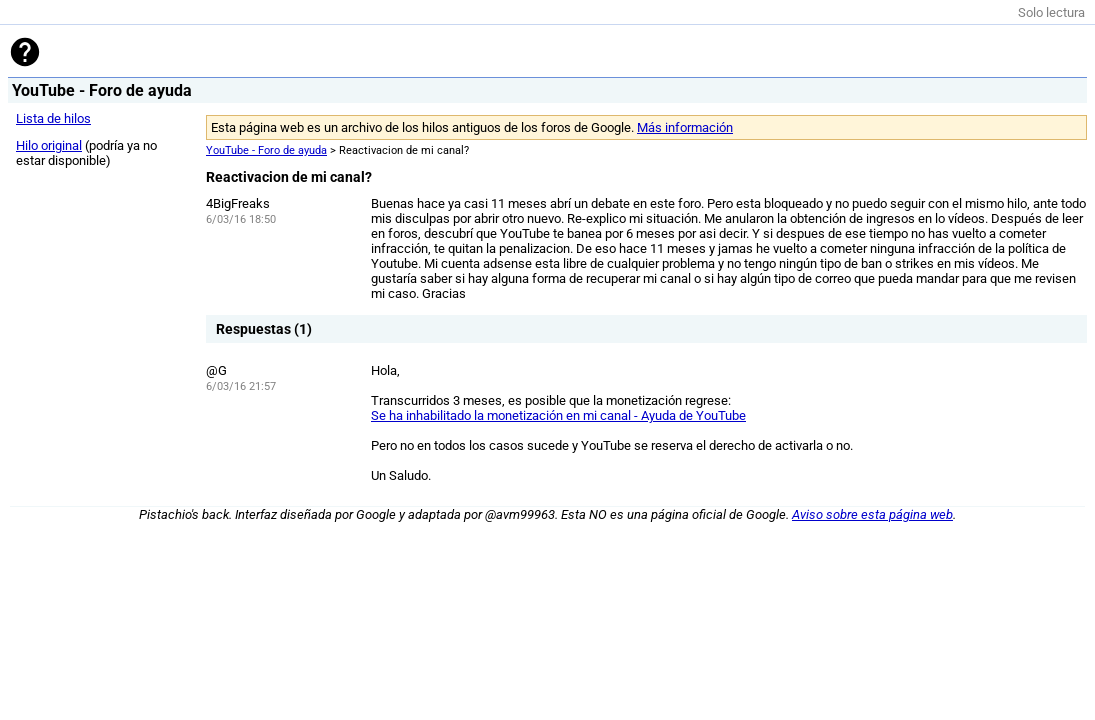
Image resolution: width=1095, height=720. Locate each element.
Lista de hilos (53, 118)
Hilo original (49, 145)
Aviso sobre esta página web (872, 514)
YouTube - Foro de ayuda (266, 150)
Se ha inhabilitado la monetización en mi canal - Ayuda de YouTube (558, 415)
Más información (685, 127)
